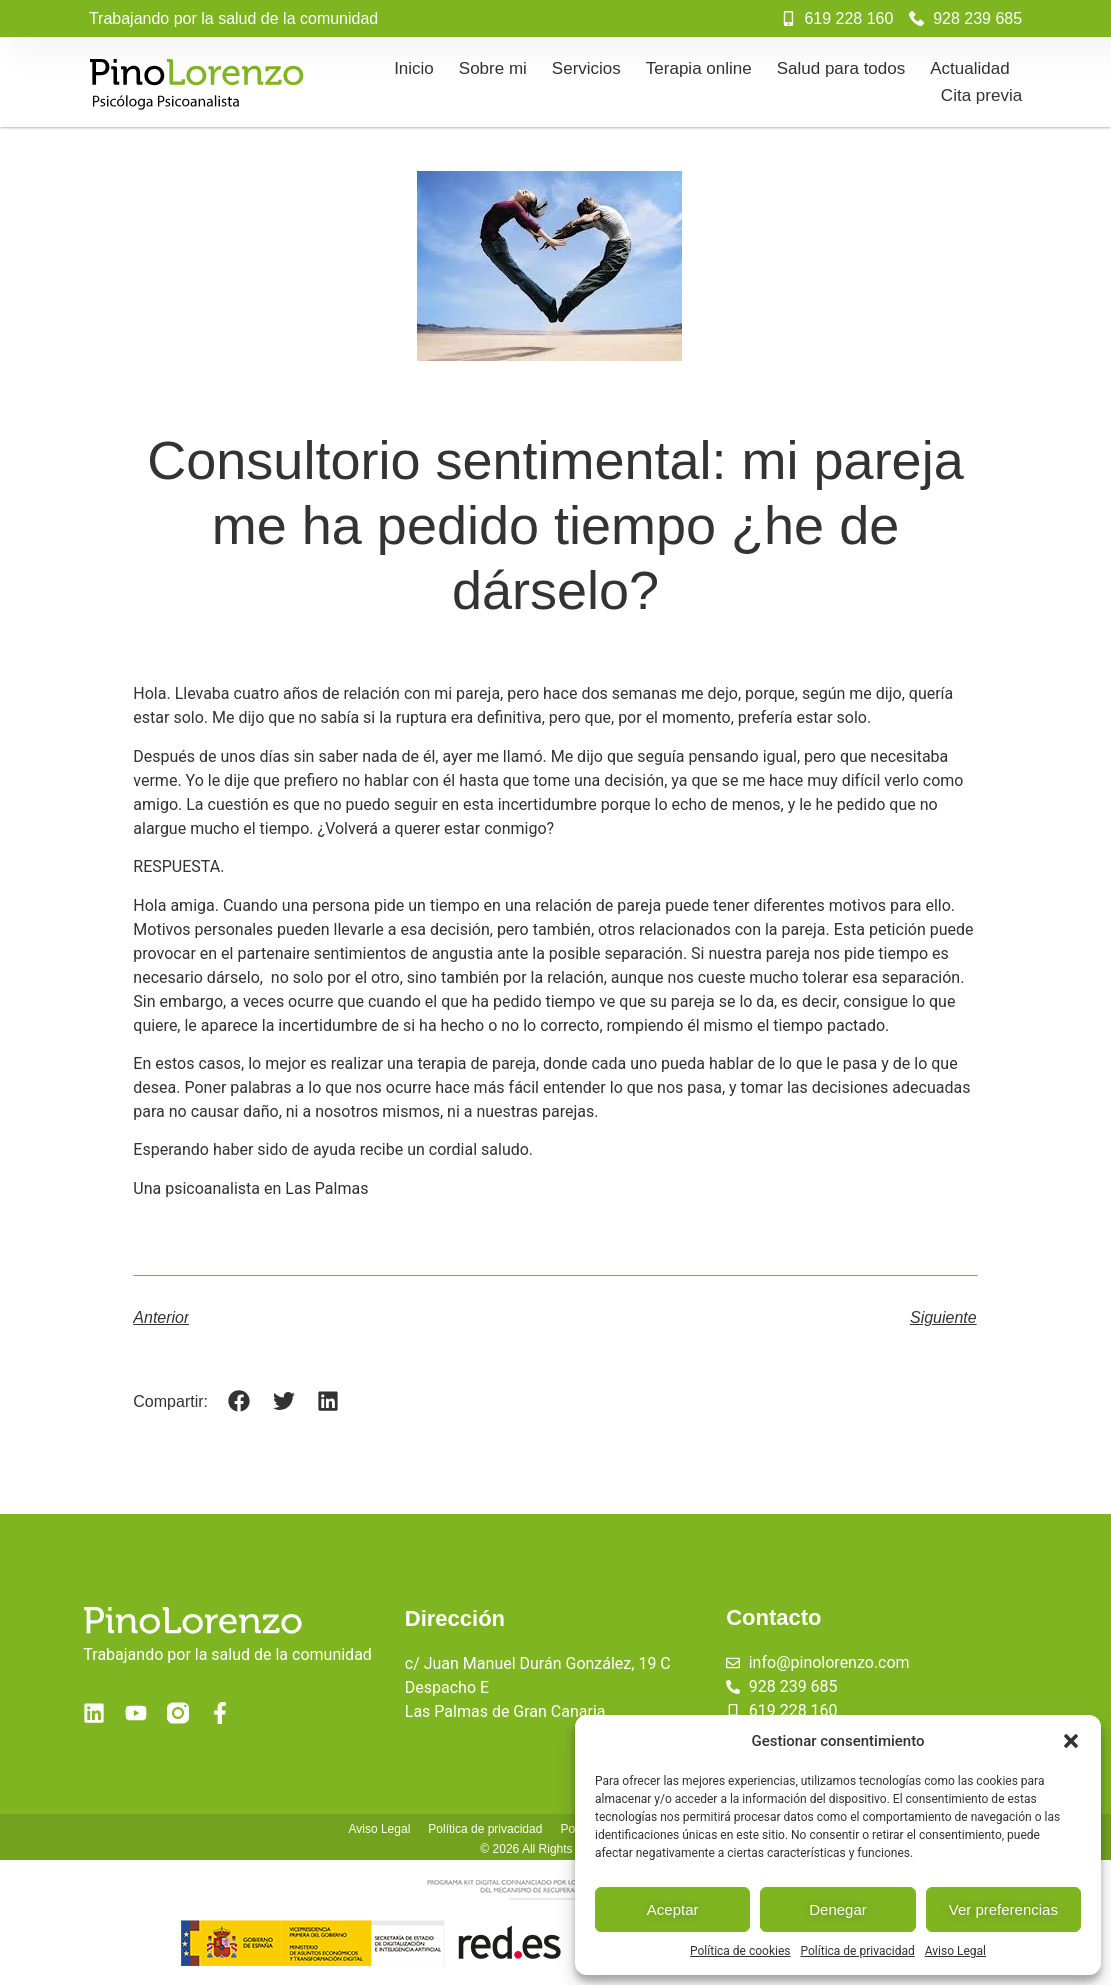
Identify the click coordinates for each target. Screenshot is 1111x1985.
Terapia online (699, 68)
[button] (1071, 1741)
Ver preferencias (1003, 1909)
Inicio (414, 68)
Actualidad (969, 68)
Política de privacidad (858, 1951)
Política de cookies (740, 1951)
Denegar (838, 1909)
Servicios (586, 68)
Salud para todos (841, 68)
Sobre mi (493, 68)
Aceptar (673, 1909)
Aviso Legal (955, 1951)
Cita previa (981, 95)
